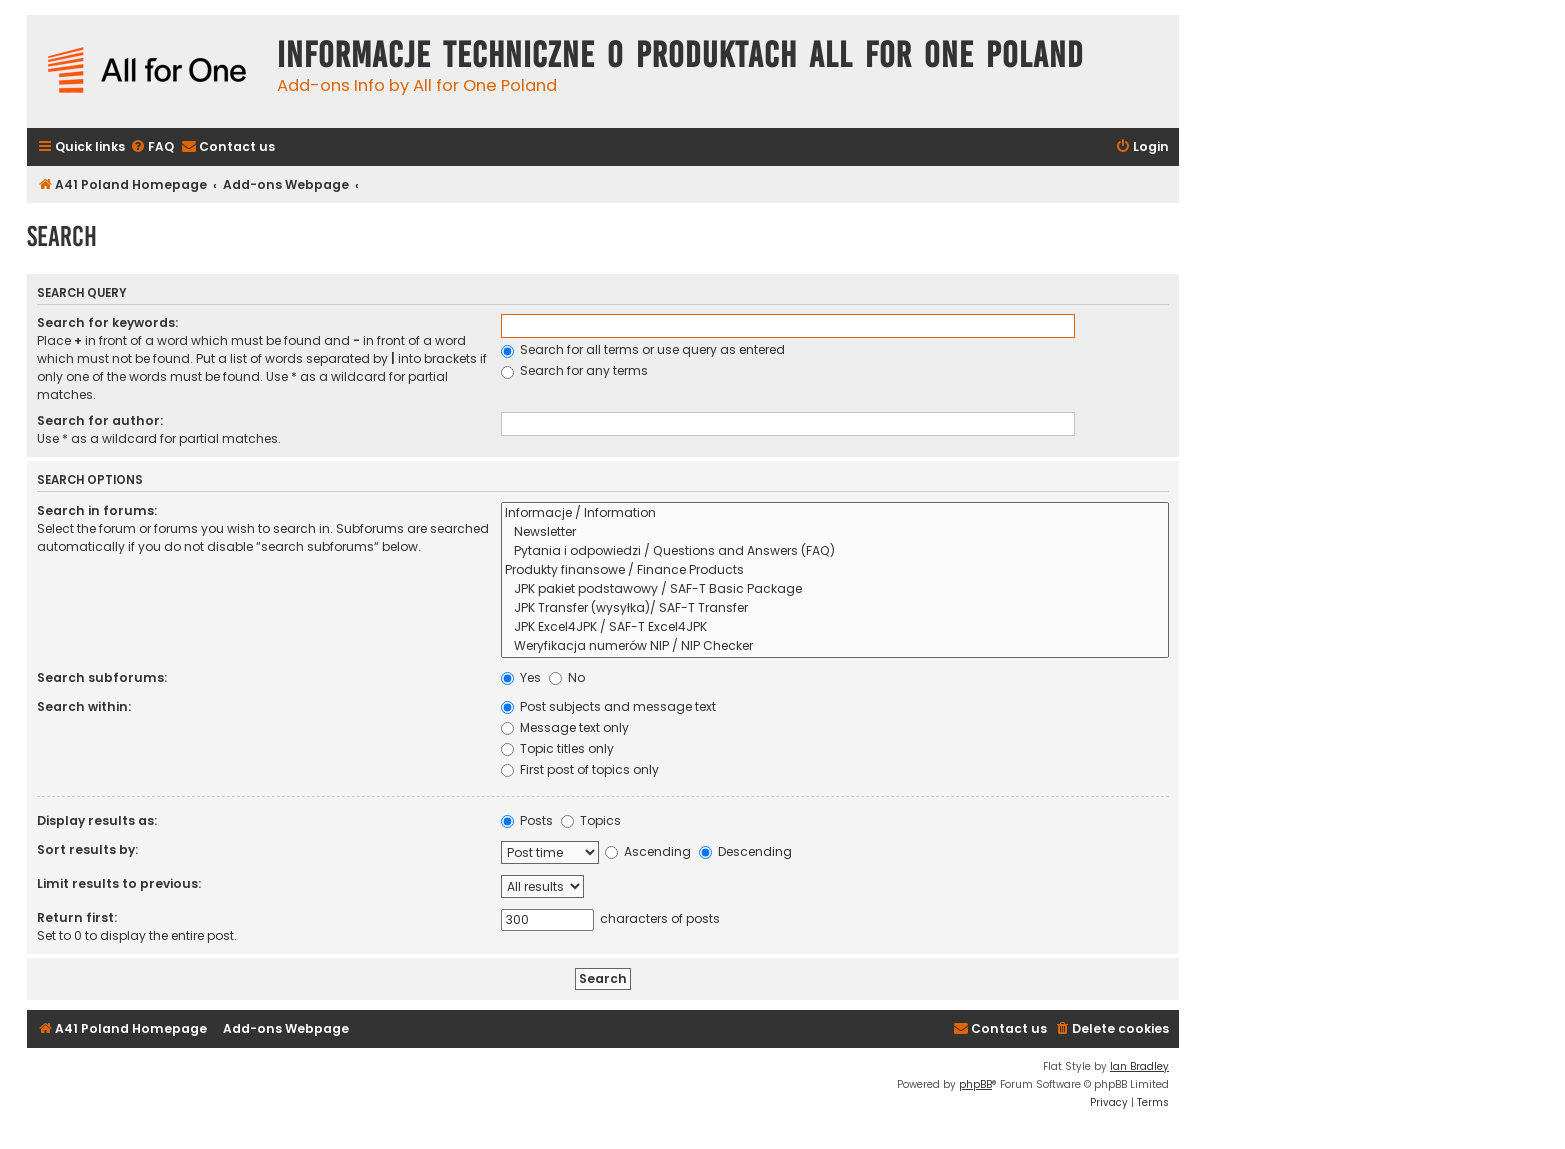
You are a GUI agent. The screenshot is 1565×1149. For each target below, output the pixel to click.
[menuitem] (152, 147)
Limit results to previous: (119, 883)
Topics (591, 820)
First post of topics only (580, 769)
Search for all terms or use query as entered (643, 349)
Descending (745, 851)
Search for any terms (574, 370)
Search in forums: (97, 510)
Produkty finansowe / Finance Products (835, 570)
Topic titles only (557, 748)
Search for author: (100, 420)
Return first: (77, 917)
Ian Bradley (1139, 1066)
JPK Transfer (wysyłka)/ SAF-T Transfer (835, 608)
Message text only (565, 727)
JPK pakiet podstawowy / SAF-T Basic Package (835, 589)
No (567, 677)
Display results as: (97, 820)
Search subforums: (102, 677)
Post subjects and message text (608, 706)
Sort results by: (87, 849)
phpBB (975, 1084)
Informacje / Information (835, 513)
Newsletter (835, 532)
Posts (527, 820)
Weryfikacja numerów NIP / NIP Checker (835, 646)
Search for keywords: (107, 322)
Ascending (648, 851)
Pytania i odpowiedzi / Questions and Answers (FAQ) (835, 551)
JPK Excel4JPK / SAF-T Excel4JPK (835, 627)
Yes (521, 677)
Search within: (84, 706)
